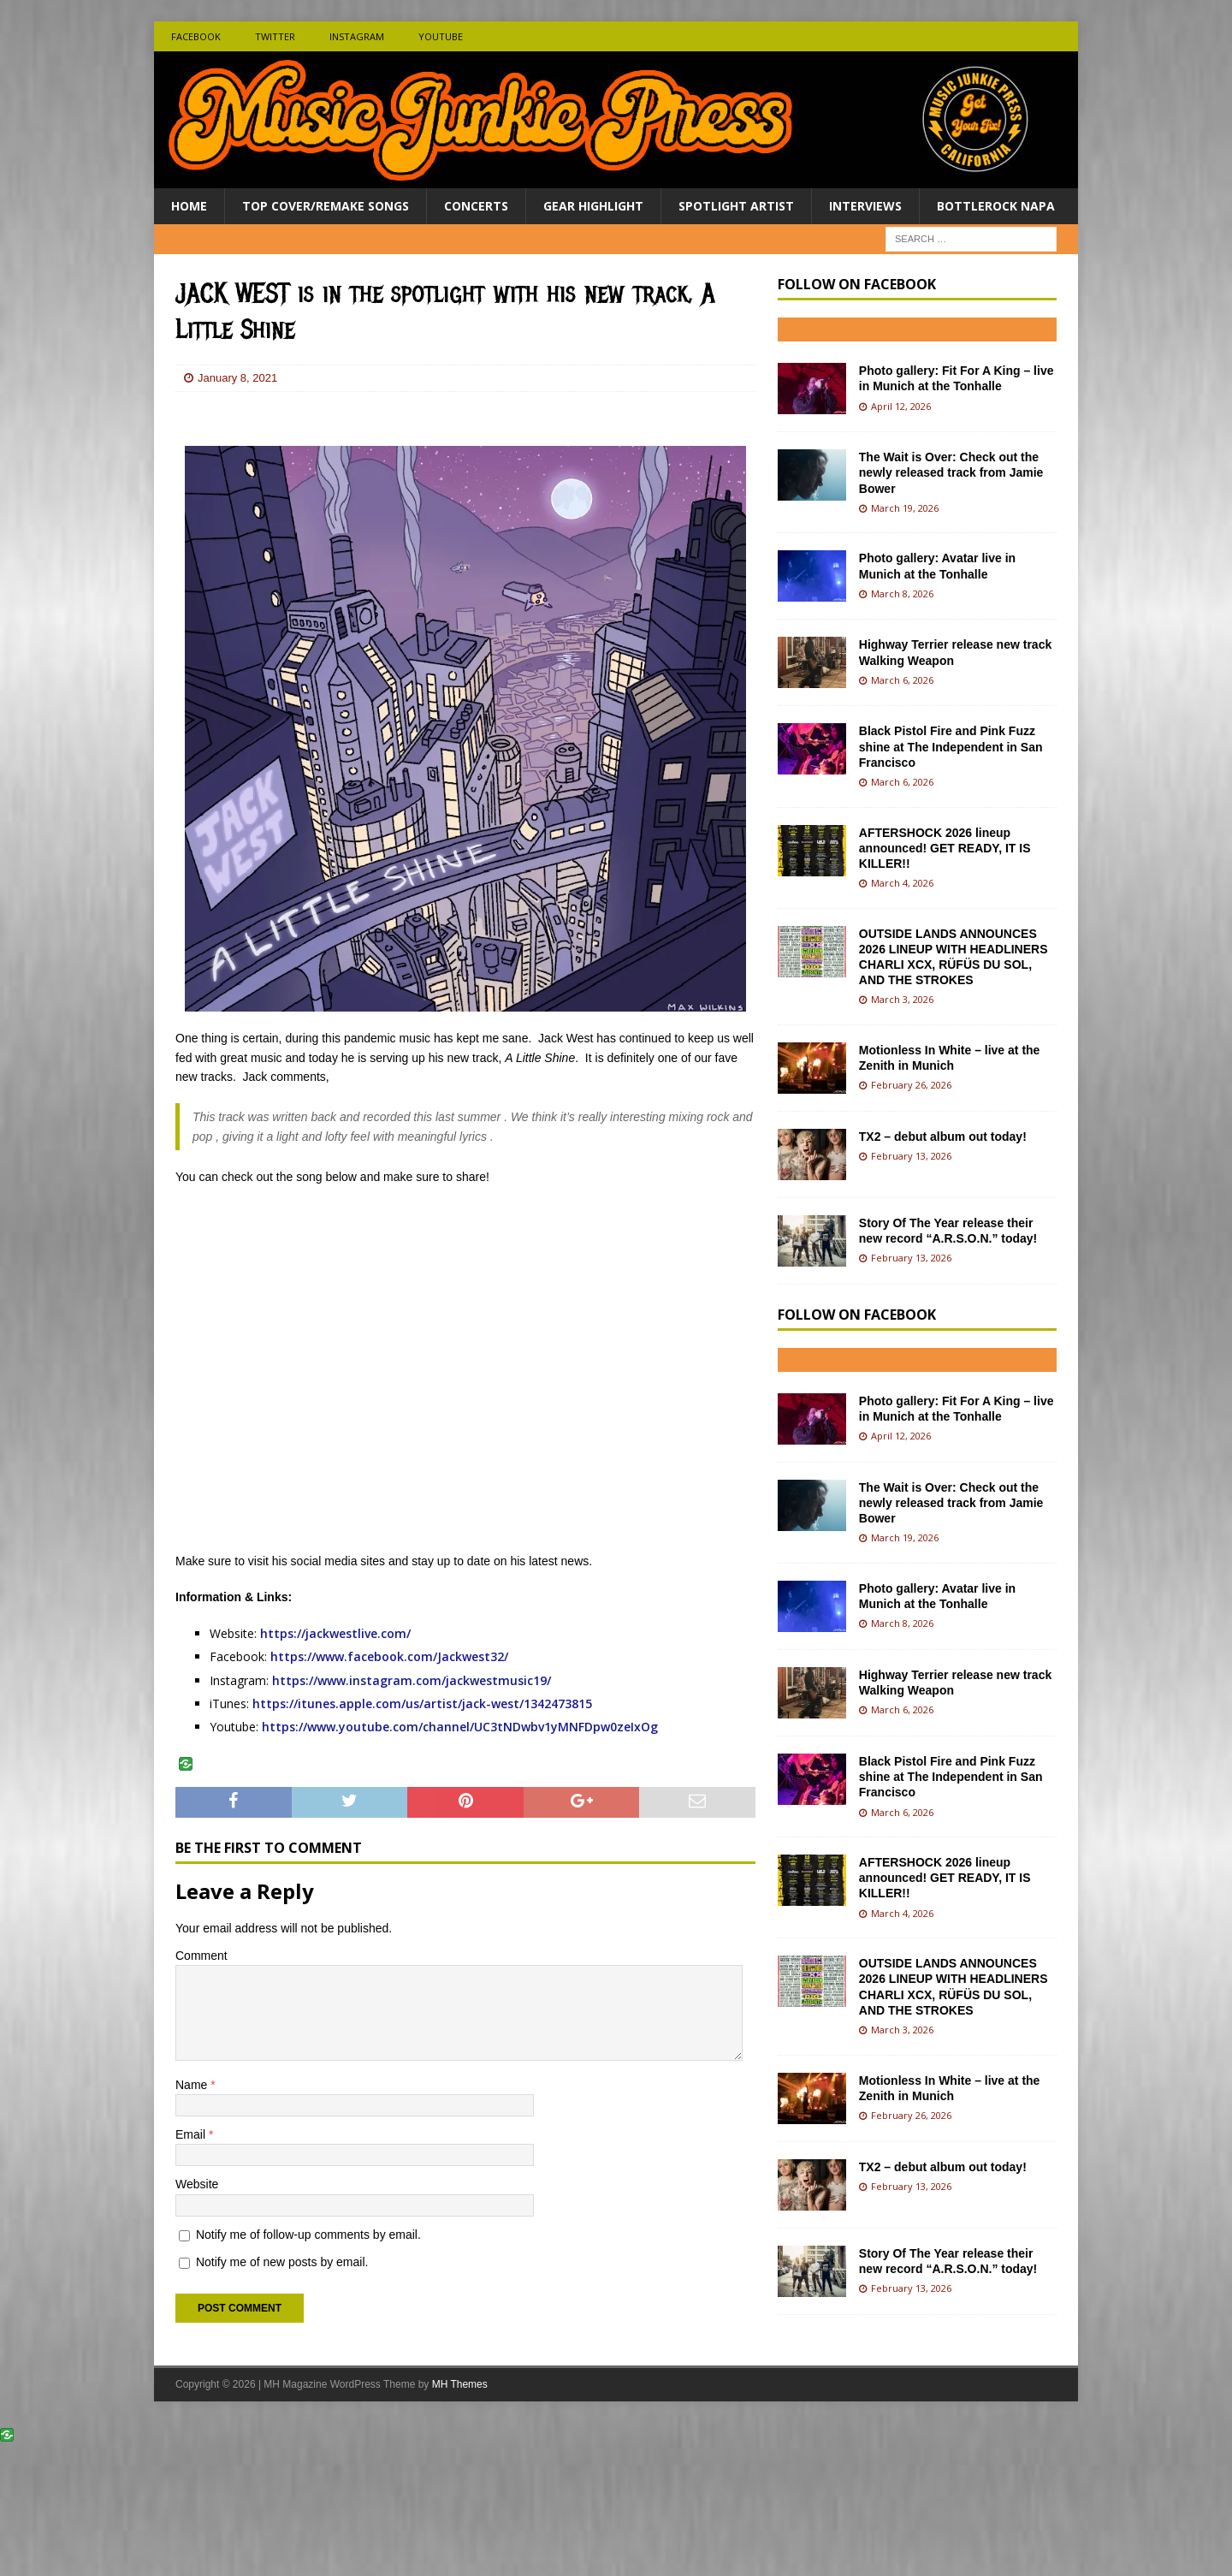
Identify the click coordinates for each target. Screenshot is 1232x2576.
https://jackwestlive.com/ (335, 1633)
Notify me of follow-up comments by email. (308, 2234)
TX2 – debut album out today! (943, 1136)
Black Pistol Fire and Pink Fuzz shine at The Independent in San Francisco (951, 746)
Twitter (275, 36)
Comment (201, 1955)
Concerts (476, 206)
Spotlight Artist (736, 206)
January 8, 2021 (237, 377)
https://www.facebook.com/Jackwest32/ (389, 1656)
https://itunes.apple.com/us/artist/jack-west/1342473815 (422, 1703)
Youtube (440, 36)
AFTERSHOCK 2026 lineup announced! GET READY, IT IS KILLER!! (945, 848)
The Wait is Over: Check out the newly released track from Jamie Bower (951, 472)
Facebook (196, 36)
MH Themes (460, 2384)
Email (192, 2134)
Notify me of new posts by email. (282, 2262)
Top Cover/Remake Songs (325, 206)
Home (189, 206)
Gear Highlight (593, 206)
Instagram (356, 36)
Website (196, 2184)
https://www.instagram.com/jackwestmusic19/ (413, 1680)
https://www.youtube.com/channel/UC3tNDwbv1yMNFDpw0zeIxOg (460, 1726)
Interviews (865, 206)
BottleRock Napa (996, 206)
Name (192, 2085)
